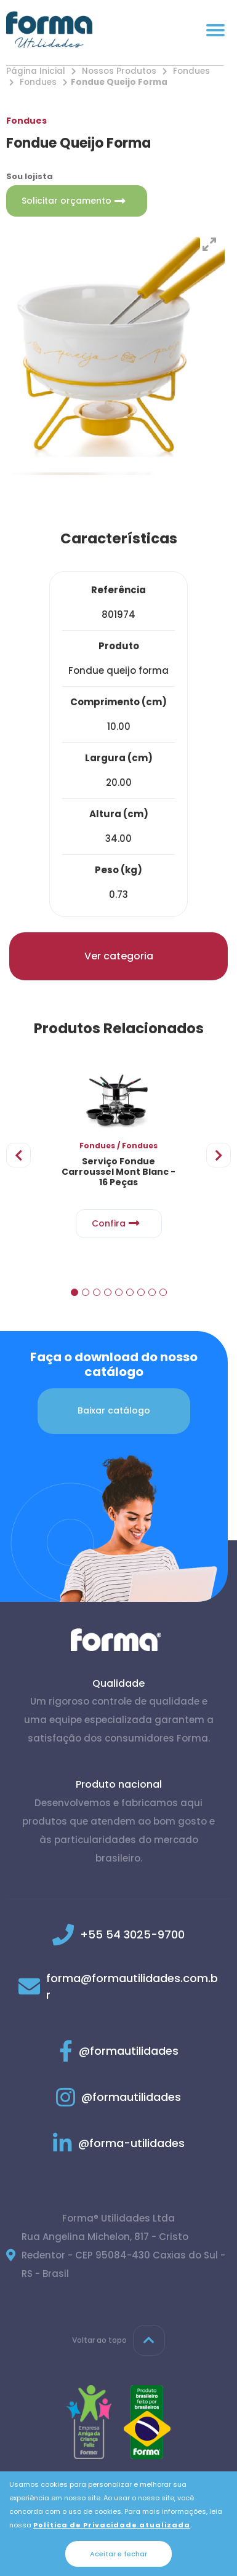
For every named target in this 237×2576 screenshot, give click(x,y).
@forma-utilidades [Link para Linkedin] (119, 2143)
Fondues (191, 71)
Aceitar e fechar (118, 2554)
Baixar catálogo (114, 1411)
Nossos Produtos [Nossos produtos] (119, 71)
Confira (119, 1223)
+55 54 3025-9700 (132, 1935)
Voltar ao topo (118, 2341)
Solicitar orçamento (77, 200)
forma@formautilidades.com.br (132, 1987)
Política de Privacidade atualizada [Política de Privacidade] (111, 2525)
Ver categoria (118, 956)
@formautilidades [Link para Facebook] (119, 2051)
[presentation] (18, 1155)
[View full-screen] (209, 244)
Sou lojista (29, 176)
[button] (74, 1292)
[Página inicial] (49, 29)
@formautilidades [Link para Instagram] (118, 2097)
